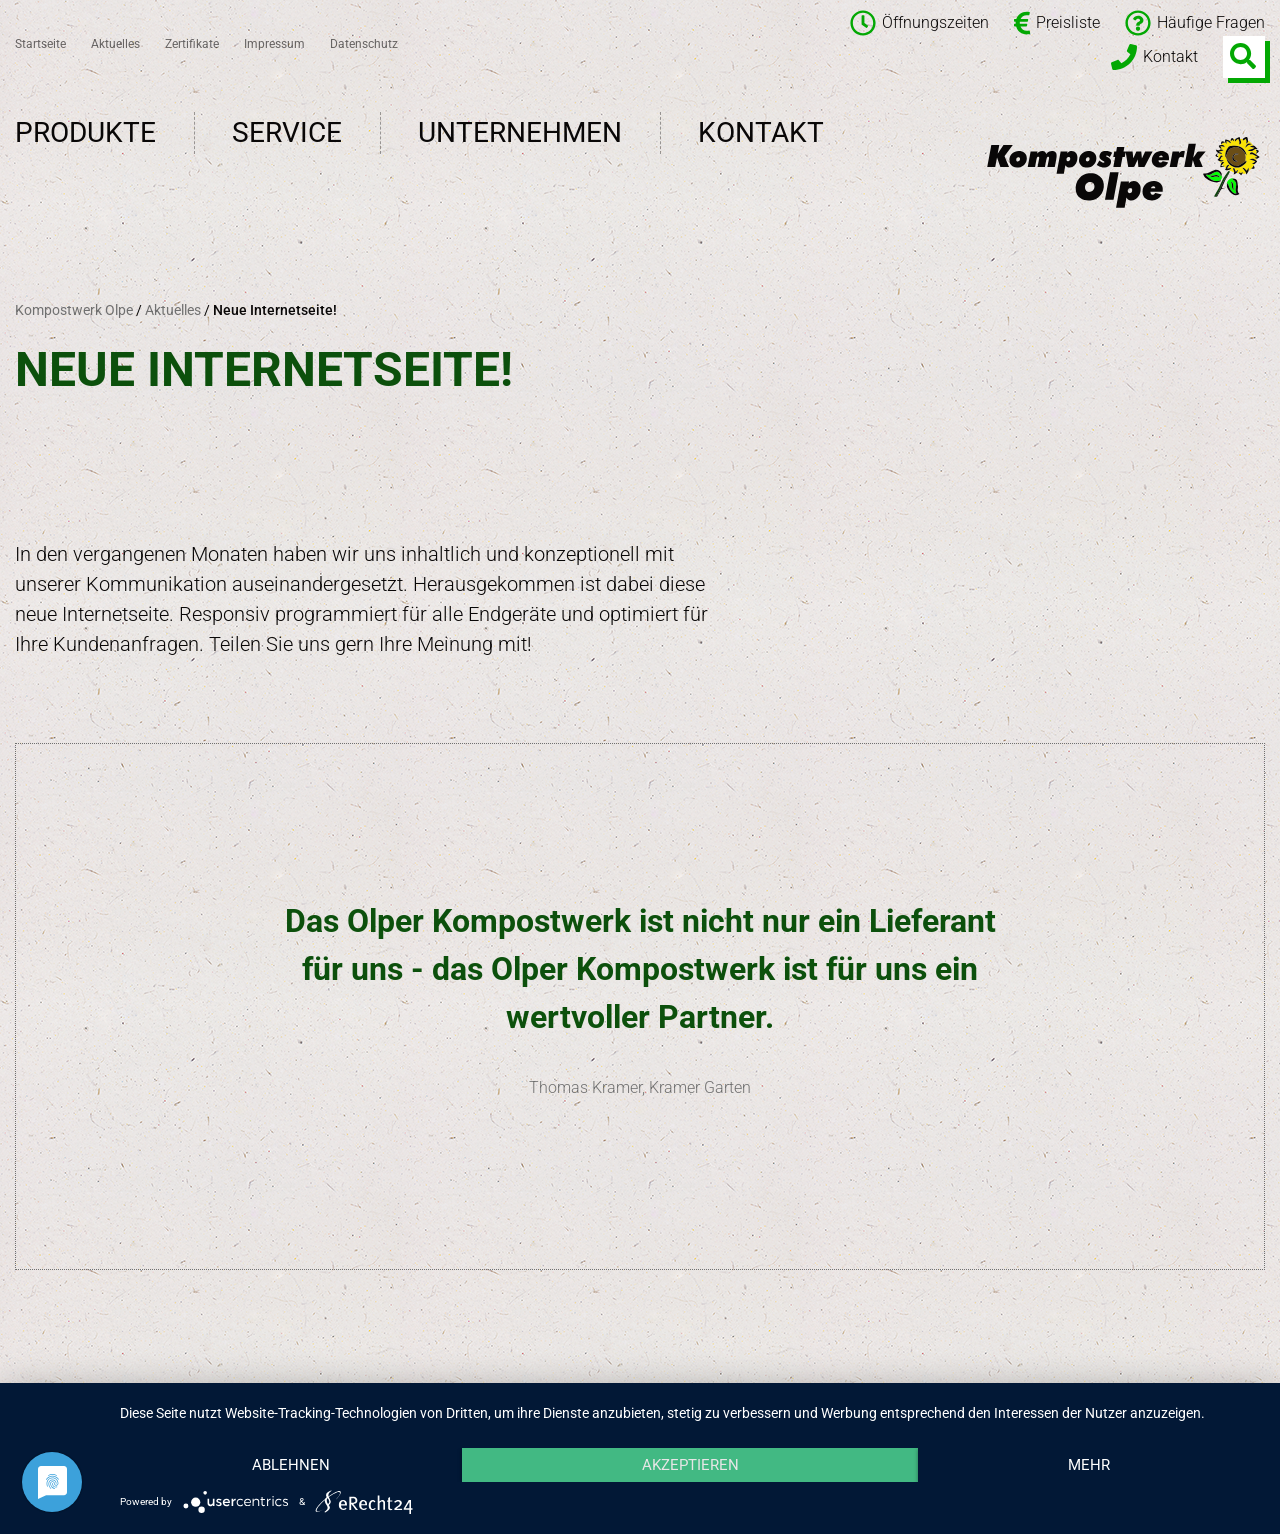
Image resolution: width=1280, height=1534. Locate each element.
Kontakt (1154, 57)
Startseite (40, 44)
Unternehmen (520, 132)
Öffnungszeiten (919, 23)
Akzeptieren (690, 1465)
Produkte (85, 132)
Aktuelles (115, 44)
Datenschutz (364, 44)
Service (287, 132)
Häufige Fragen (1195, 23)
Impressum (274, 44)
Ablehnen (291, 1465)
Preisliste (1057, 23)
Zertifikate (192, 44)
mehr (1089, 1465)
